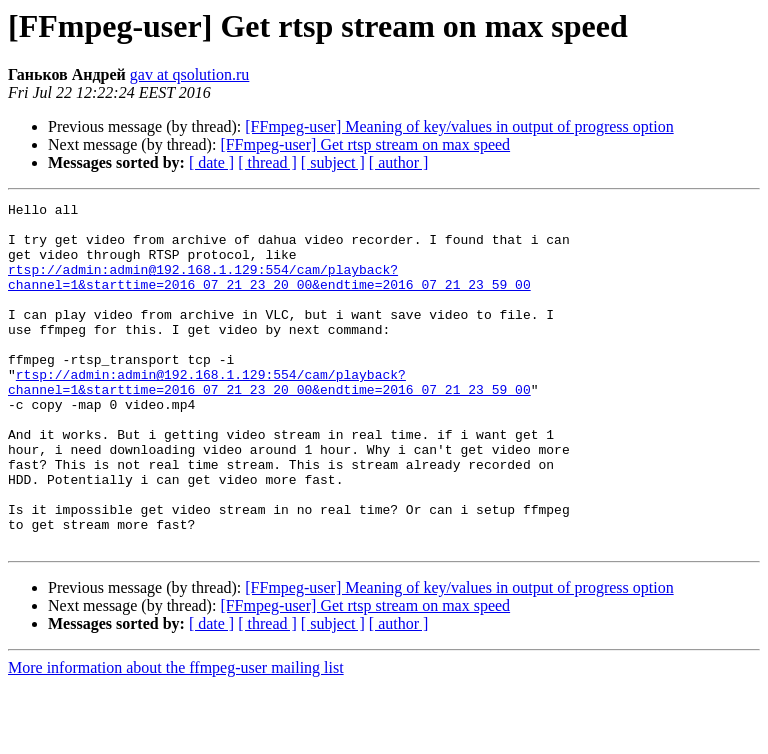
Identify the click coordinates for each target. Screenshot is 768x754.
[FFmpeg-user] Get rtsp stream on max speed (365, 144)
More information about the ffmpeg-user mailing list (176, 736)
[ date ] (211, 162)
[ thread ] (267, 162)
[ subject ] (333, 162)
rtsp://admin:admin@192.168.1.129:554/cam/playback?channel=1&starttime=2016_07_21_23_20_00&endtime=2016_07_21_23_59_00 (269, 293)
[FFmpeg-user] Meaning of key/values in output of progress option (459, 126)
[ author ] (399, 162)
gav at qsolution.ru (190, 74)
